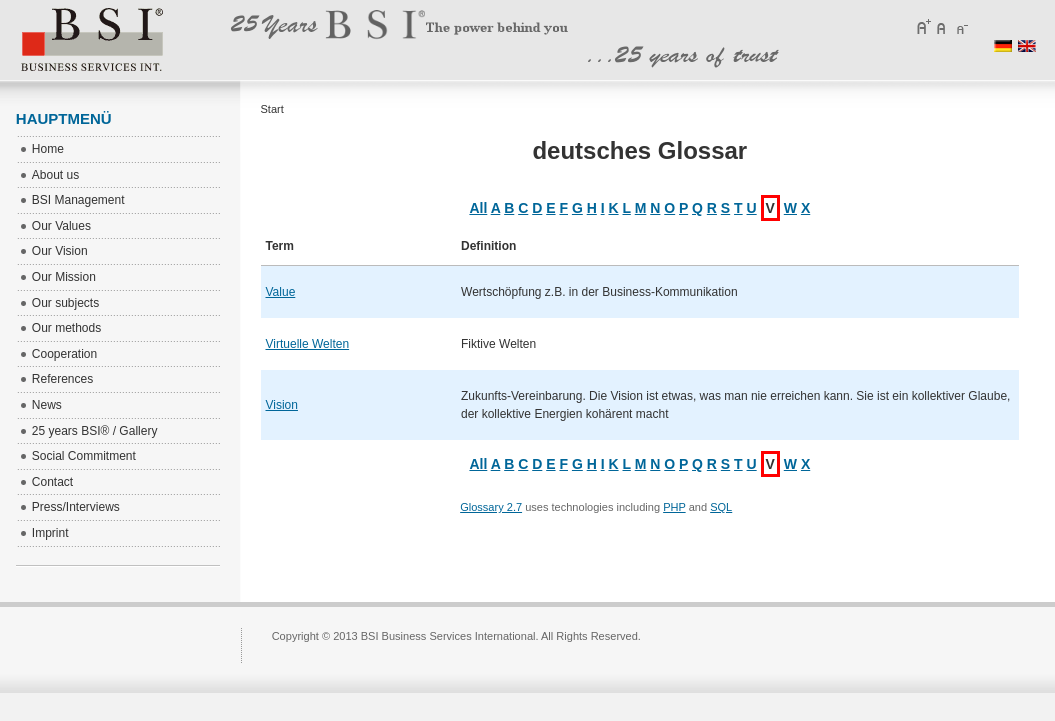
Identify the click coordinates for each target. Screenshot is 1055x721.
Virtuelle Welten (308, 344)
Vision (282, 405)
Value (281, 292)
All (478, 208)
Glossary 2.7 (491, 507)
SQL (721, 507)
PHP (674, 507)
